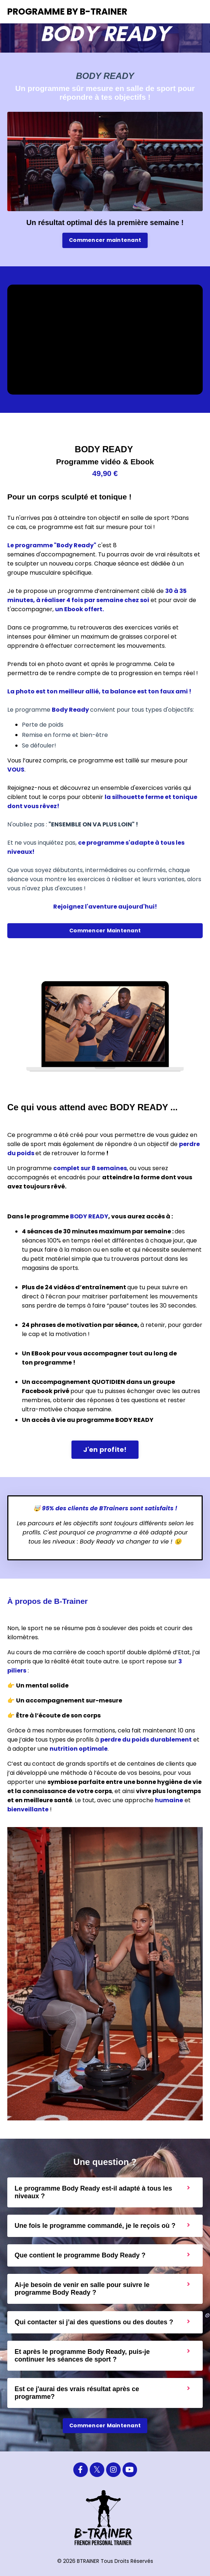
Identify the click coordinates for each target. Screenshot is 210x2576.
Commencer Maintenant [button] (105, 930)
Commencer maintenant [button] (105, 240)
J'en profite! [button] (105, 1449)
